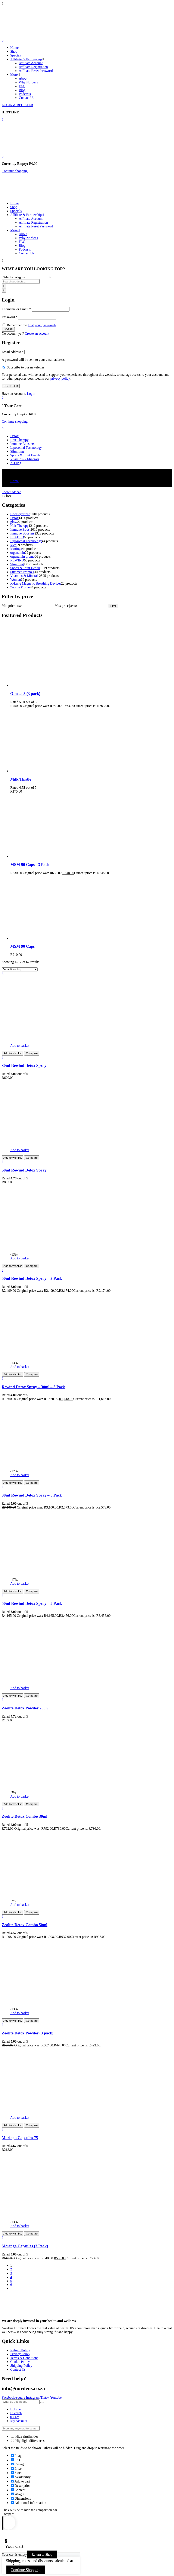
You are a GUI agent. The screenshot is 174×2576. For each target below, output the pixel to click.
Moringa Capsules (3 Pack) (25, 2246)
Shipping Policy (21, 2365)
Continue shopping (15, 171)
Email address (13, 352)
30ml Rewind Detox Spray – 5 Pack (32, 1495)
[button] (2, 156)
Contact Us (26, 97)
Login (31, 393)
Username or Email (16, 309)
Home (14, 47)
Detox (14, 436)
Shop (13, 51)
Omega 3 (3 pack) (25, 693)
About (23, 78)
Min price (8, 605)
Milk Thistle (20, 779)
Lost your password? (42, 325)
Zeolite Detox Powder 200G (25, 1708)
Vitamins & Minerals (24, 459)
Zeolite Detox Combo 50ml (24, 1925)
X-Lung (15, 463)
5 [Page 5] (11, 2281)
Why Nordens (28, 82)
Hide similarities (24, 2436)
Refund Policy (20, 2350)
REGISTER (10, 386)
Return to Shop (42, 2554)
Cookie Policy (20, 2362)
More (14, 74)
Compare (32, 1053)
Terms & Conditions (24, 2358)
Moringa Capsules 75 (20, 2137)
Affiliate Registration (33, 67)
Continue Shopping (26, 2570)
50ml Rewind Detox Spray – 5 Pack (32, 1603)
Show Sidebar (11, 492)
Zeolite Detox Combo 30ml (24, 1816)
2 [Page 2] (11, 2269)
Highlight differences (27, 2440)
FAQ (22, 86)
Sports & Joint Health (25, 455)
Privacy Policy (20, 2354)
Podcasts (25, 94)
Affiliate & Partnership (26, 59)
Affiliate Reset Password (36, 71)
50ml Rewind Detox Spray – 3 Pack (32, 1278)
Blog (22, 90)
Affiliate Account (31, 63)
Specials (16, 55)
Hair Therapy (19, 440)
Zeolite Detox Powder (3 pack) (27, 2033)
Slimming (17, 451)
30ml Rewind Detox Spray (24, 1065)
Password (9, 317)
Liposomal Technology (26, 447)
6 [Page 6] (11, 2284)
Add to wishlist (12, 1053)
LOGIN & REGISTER (17, 105)
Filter (113, 605)
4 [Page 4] (11, 2277)
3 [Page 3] (11, 2273)
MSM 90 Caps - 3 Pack (29, 864)
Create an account (37, 333)
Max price (62, 605)
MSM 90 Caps (22, 946)
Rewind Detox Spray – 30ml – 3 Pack (33, 1387)
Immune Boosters (22, 443)
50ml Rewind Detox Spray (24, 1170)
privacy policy (60, 378)
